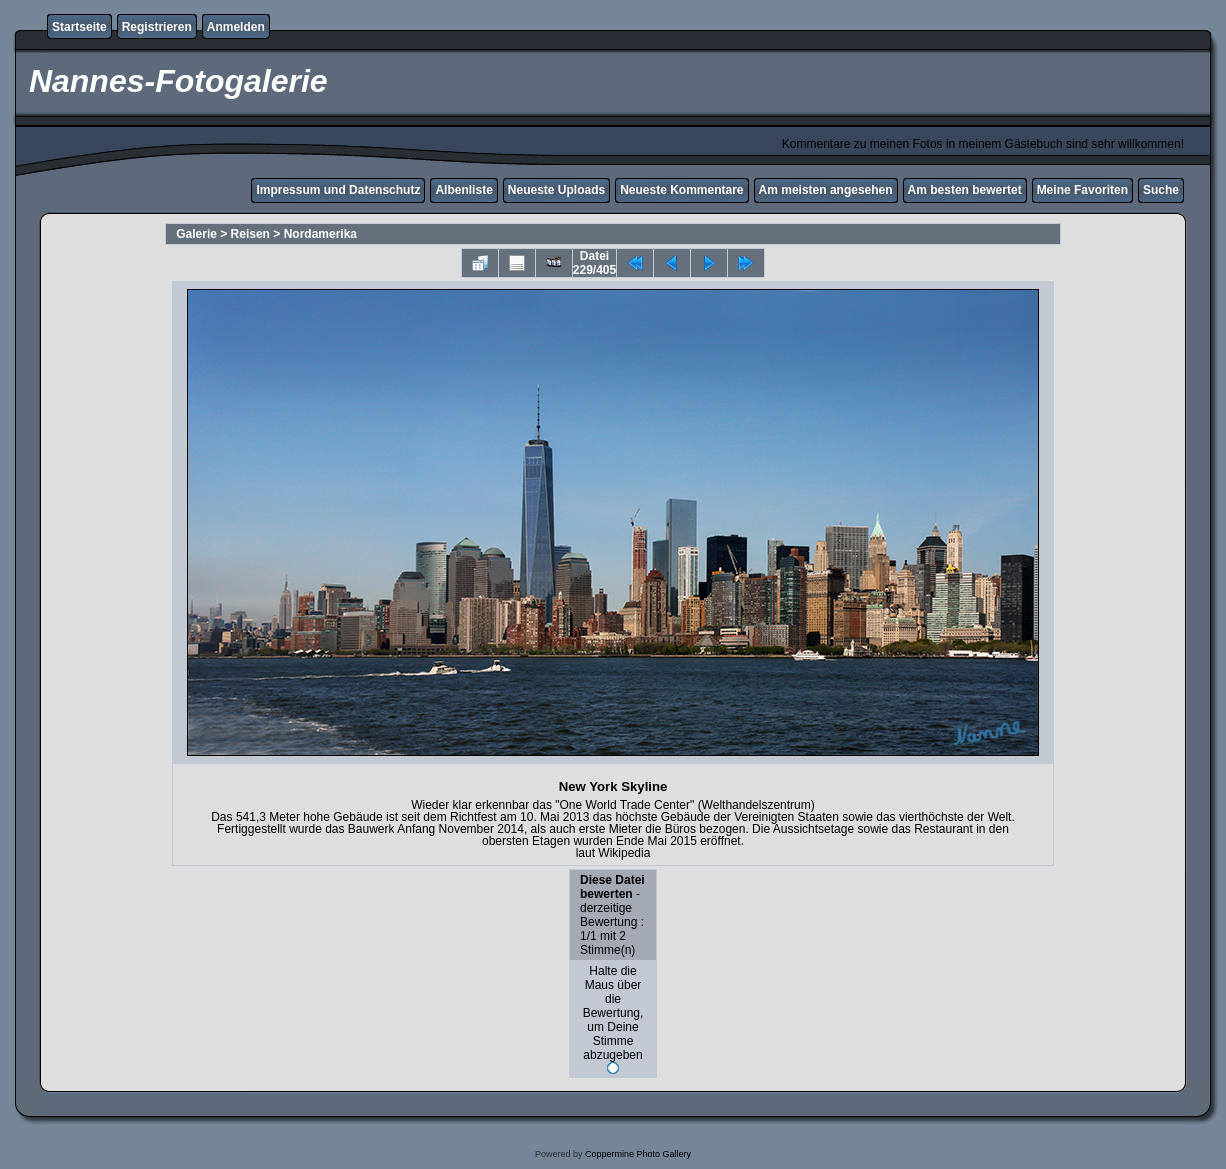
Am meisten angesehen (826, 190)
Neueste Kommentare (681, 190)
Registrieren (157, 27)
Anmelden (236, 27)
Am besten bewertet (965, 190)
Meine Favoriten (1082, 190)
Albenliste (463, 190)
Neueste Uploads (556, 190)
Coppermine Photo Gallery (638, 1154)
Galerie (196, 234)
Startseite (79, 27)
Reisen (250, 234)
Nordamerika (320, 234)
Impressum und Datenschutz (338, 190)
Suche (1161, 190)
